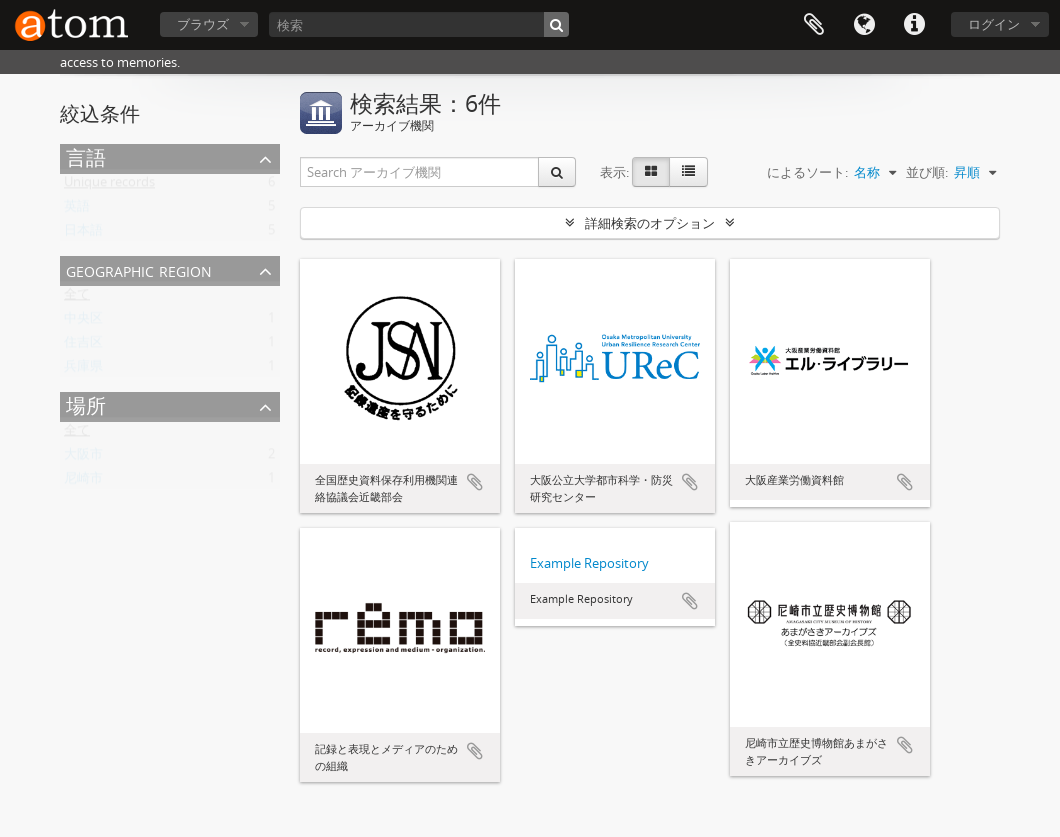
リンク (914, 25)
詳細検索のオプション (650, 223)
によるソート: (807, 172)
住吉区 (83, 346)
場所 (86, 405)
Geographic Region (139, 269)
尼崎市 (83, 482)
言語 (864, 25)
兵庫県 (83, 370)
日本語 (83, 234)
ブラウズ (203, 24)
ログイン (994, 24)
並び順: (927, 172)
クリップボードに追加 (475, 482)
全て (77, 298)
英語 (77, 210)
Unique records (109, 186)
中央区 (83, 322)
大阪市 (83, 458)
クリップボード (814, 25)
